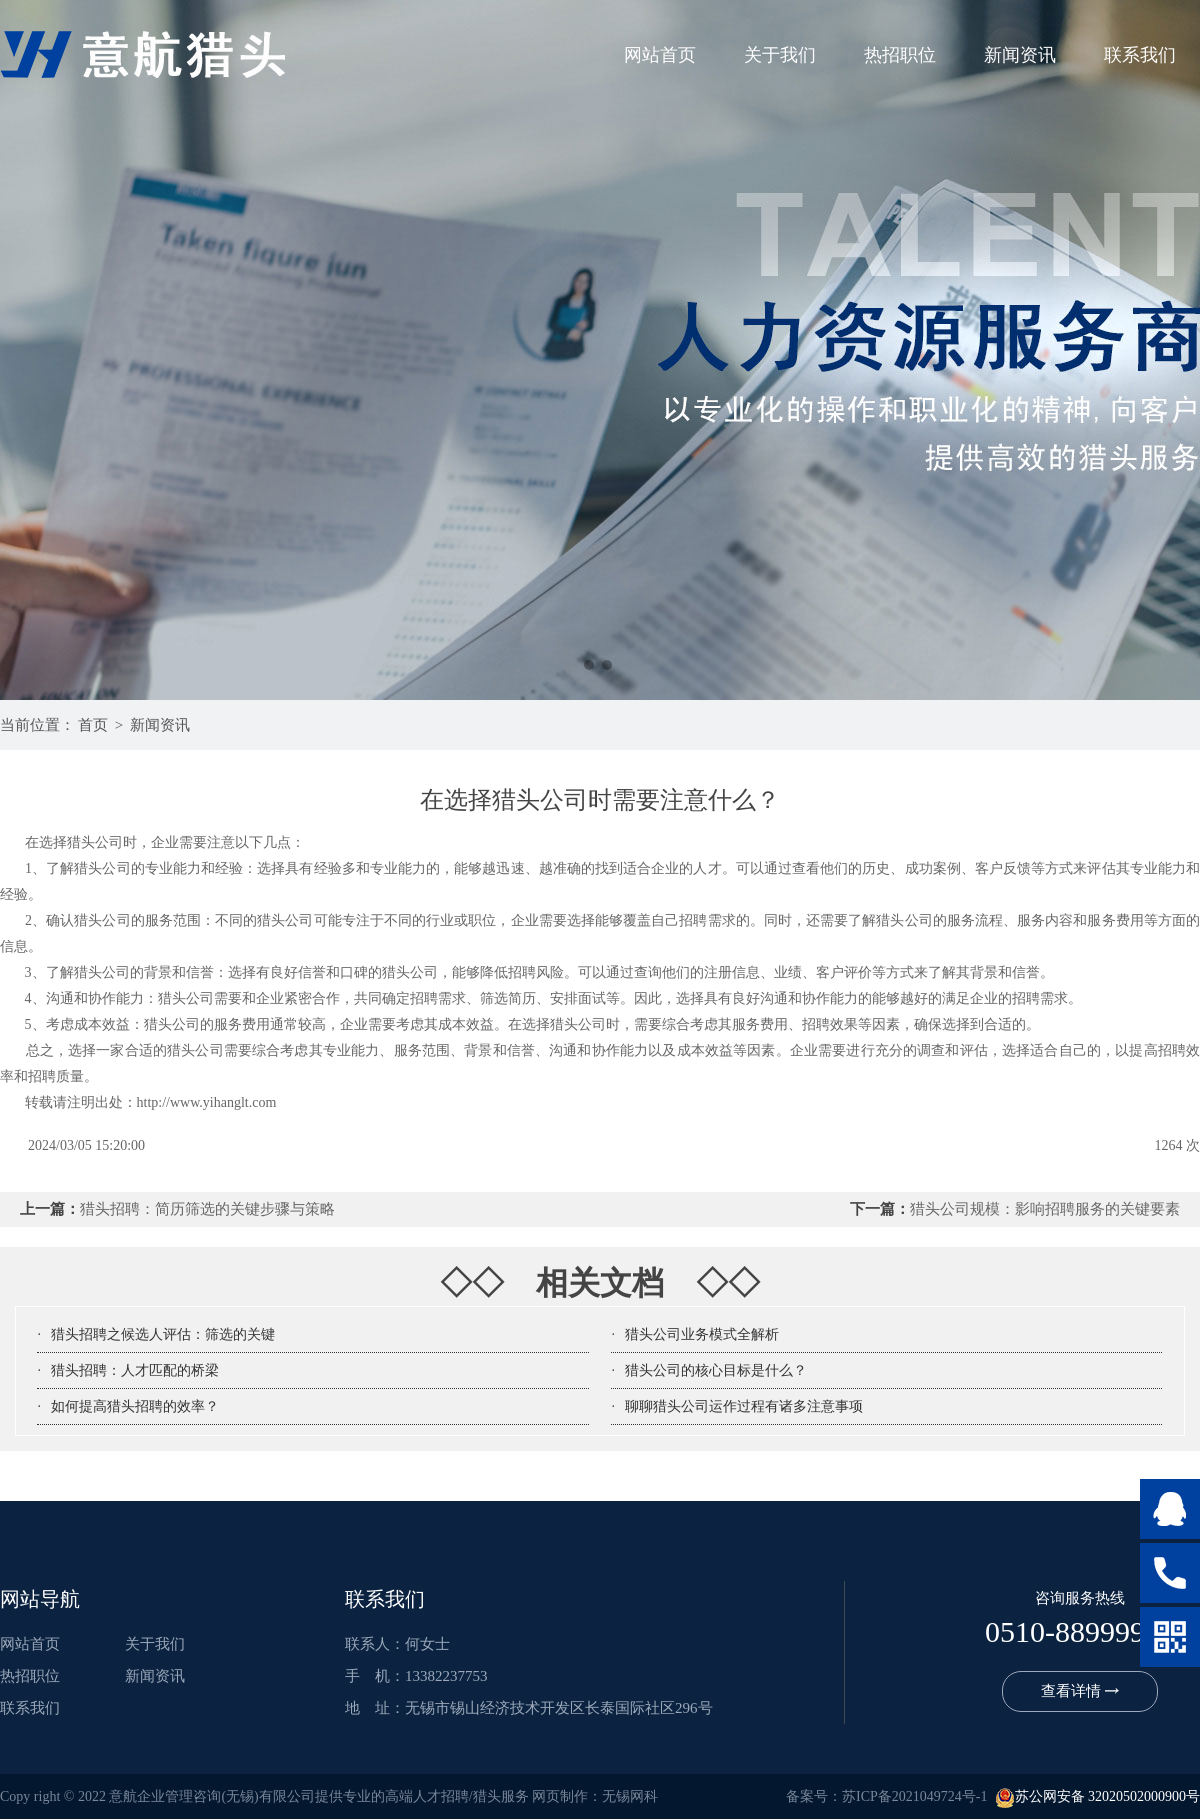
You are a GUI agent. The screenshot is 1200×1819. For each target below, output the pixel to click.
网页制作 (560, 1796)
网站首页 (660, 55)
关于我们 (780, 55)
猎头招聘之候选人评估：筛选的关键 (163, 1334)
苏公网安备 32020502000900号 (1098, 1796)
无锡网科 (630, 1796)
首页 (93, 725)
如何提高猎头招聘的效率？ (135, 1406)
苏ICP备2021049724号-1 (914, 1796)
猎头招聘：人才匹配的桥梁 (135, 1370)
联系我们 (1140, 55)
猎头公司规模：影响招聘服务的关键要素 (1045, 1209)
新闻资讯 (1020, 55)
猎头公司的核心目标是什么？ (716, 1370)
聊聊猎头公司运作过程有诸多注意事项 (744, 1406)
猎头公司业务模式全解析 (702, 1334)
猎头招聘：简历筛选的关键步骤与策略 (207, 1209)
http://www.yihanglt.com (207, 1102)
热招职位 (900, 55)
